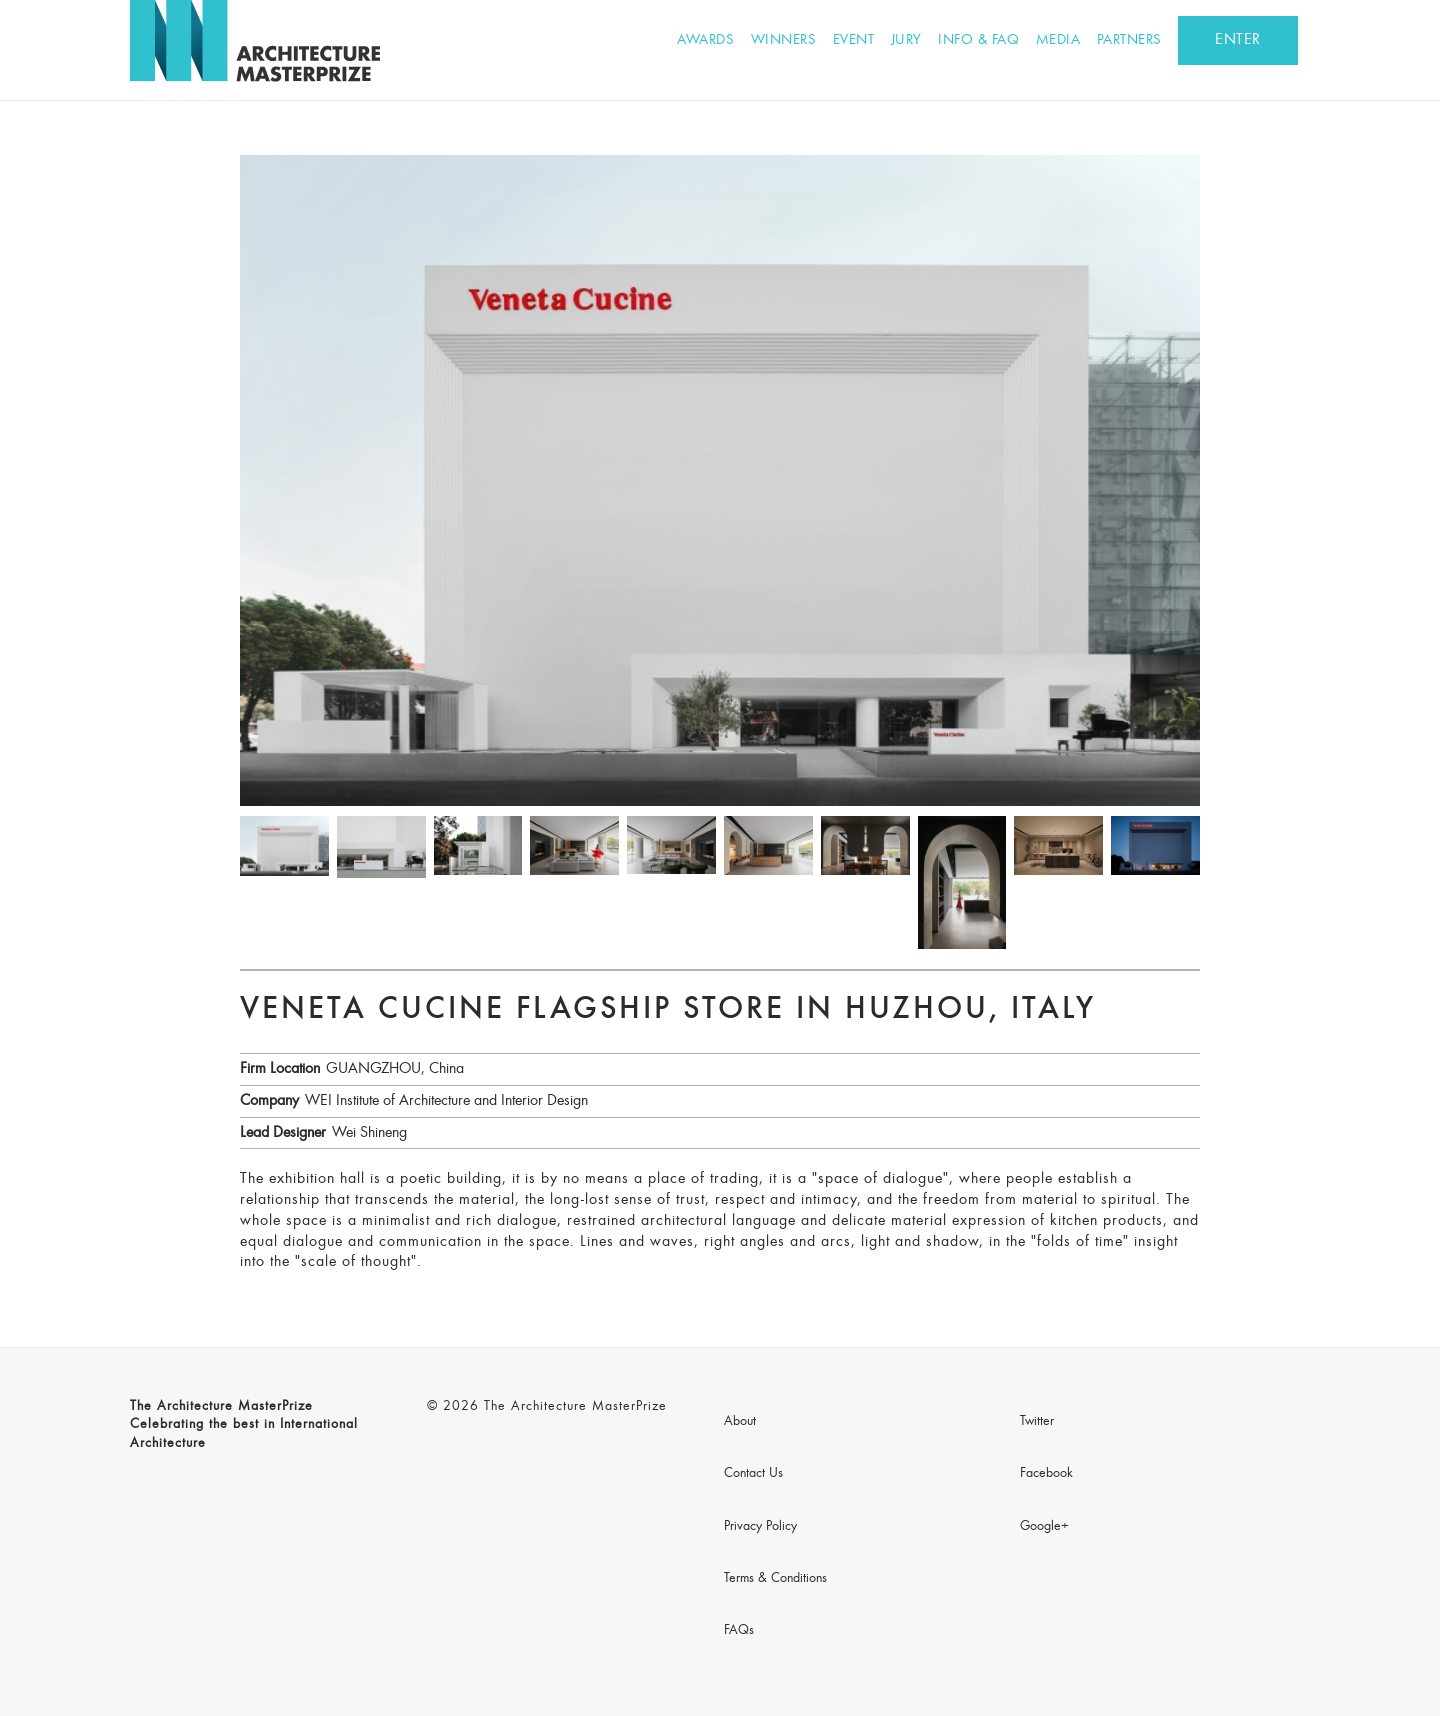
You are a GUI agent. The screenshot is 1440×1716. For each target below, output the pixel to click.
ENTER (1238, 40)
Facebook (1046, 1474)
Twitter (1037, 1422)
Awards (705, 40)
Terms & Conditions (775, 1579)
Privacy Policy (760, 1527)
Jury (906, 40)
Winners (784, 40)
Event (854, 40)
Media (1058, 40)
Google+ (1044, 1527)
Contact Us (753, 1474)
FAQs (739, 1631)
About (740, 1422)
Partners (1129, 40)
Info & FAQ (978, 40)
